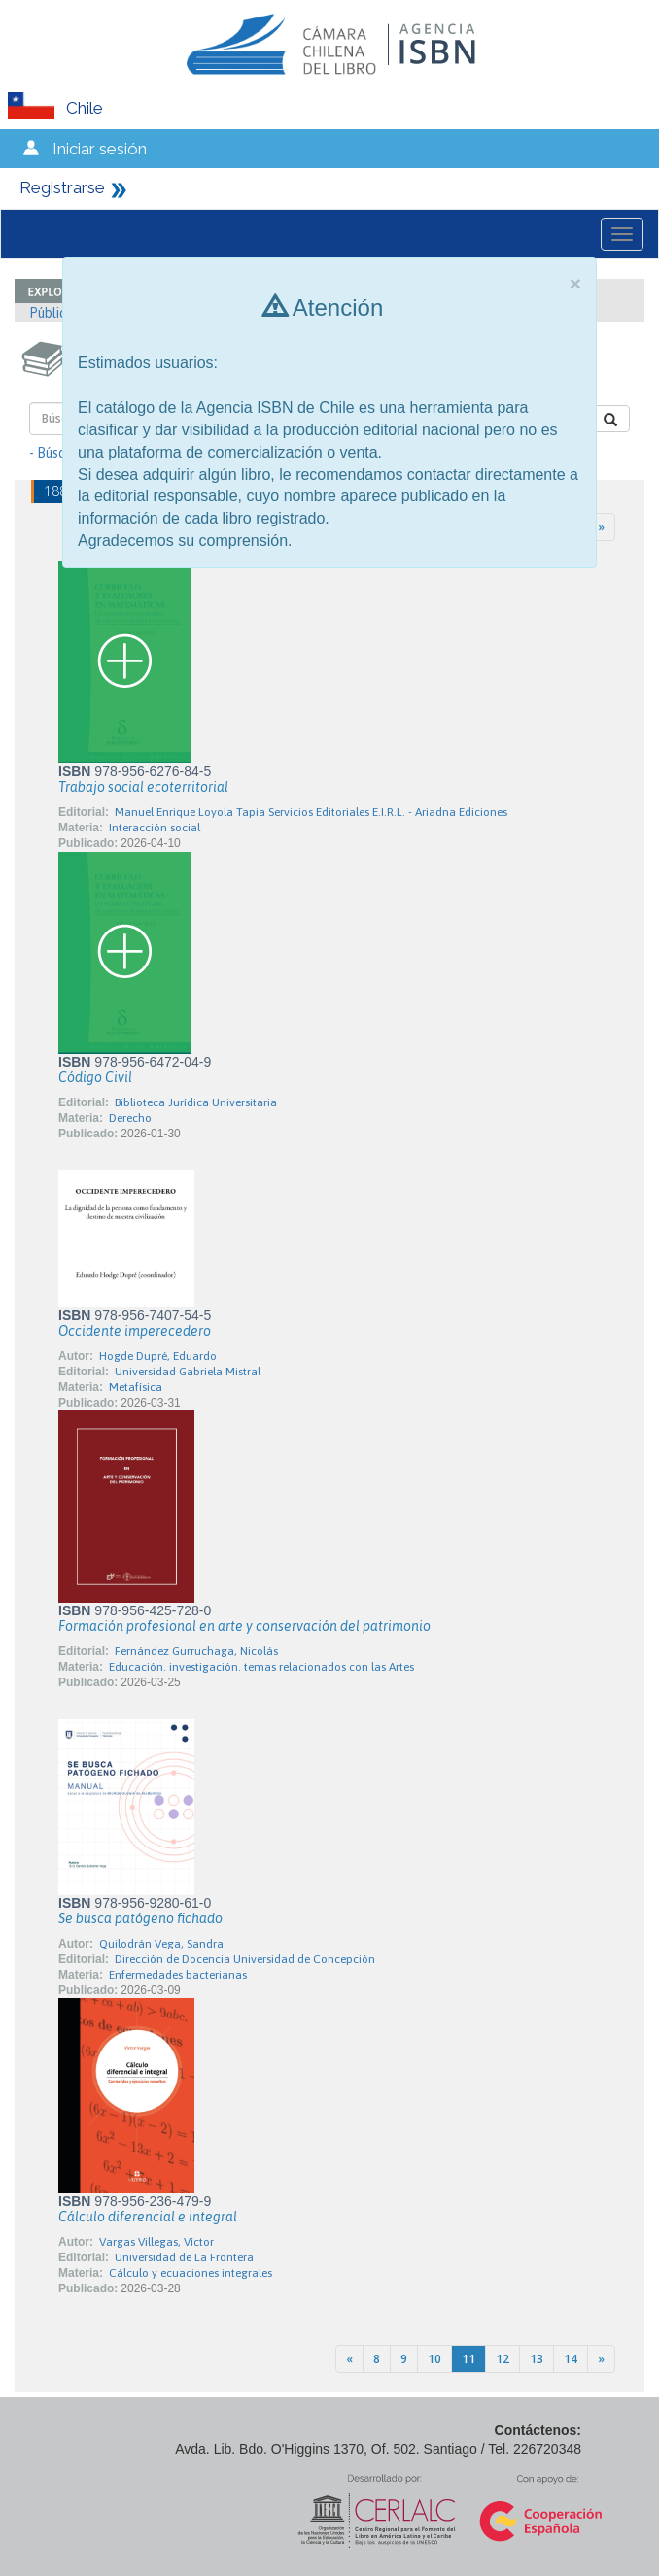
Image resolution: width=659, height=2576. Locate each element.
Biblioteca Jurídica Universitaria (196, 1102)
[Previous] (349, 2359)
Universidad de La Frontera (184, 2257)
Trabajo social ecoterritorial (143, 787)
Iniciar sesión (99, 148)
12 (502, 2359)
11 (468, 2359)
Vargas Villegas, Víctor (156, 2242)
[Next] (601, 527)
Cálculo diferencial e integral (147, 2216)
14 (570, 2359)
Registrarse (62, 187)
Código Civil (95, 1077)
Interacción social (154, 827)
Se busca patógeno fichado (140, 1918)
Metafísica (135, 1387)
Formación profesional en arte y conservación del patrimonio (244, 1626)
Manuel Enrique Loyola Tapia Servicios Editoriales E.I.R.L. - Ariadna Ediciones (311, 812)
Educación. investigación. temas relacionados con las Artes (261, 1667)
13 (536, 2359)
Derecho (130, 1118)
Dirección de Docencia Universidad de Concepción (245, 1959)
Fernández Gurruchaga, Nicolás (196, 1651)
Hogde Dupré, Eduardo (158, 1356)
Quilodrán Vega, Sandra (161, 1943)
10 (434, 2359)
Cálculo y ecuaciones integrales (190, 2273)
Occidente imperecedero (134, 1331)
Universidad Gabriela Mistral (187, 1371)
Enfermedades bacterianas (178, 1975)
